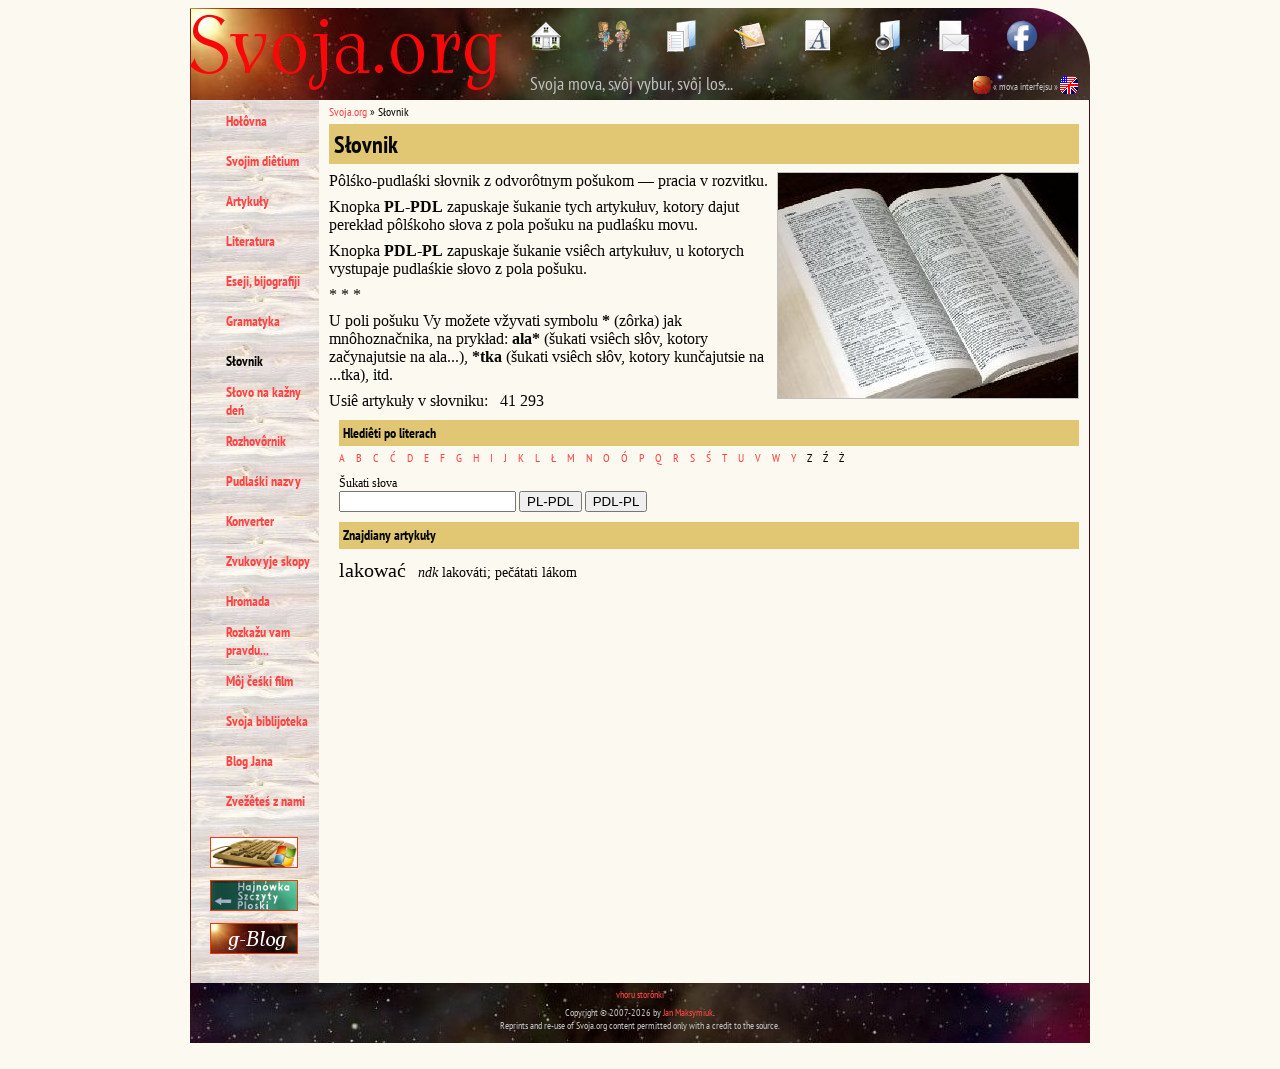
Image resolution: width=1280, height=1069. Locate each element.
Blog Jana (249, 761)
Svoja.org (348, 111)
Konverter (250, 521)
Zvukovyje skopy (268, 561)
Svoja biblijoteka (267, 721)
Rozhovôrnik (256, 441)
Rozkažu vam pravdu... (258, 641)
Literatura (250, 241)
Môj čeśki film (259, 681)
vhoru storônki (640, 994)
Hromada (248, 601)
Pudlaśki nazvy (263, 481)
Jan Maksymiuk (688, 1012)
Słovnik (244, 361)
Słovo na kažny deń (263, 401)
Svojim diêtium (262, 161)
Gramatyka (253, 321)
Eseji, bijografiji (263, 281)
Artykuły (247, 201)
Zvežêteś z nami (265, 801)
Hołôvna (246, 121)
